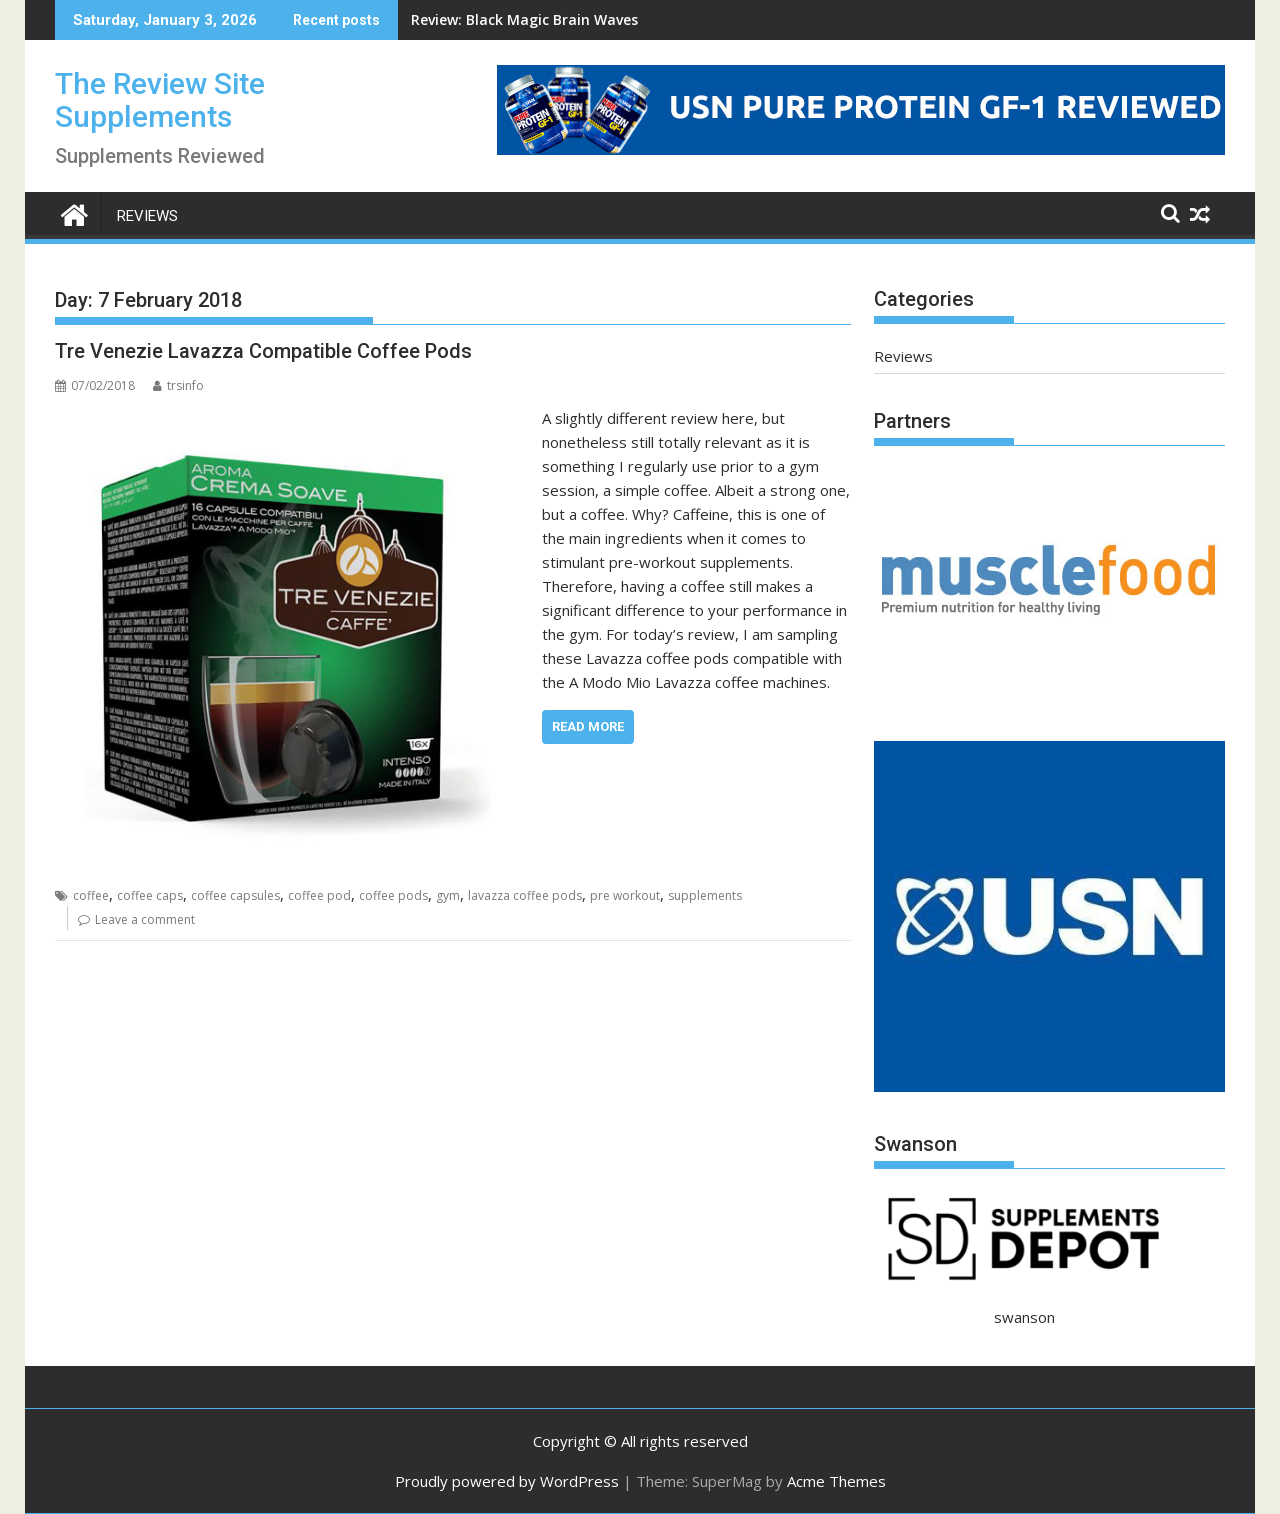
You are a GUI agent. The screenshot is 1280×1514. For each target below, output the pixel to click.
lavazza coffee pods (525, 895)
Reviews (147, 216)
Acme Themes (836, 1481)
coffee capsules (235, 895)
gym (448, 895)
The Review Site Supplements (160, 100)
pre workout (625, 895)
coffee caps (150, 895)
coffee (91, 895)
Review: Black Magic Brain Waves (524, 19)
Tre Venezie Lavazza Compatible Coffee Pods (263, 351)
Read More (588, 726)
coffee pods (393, 895)
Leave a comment (145, 919)
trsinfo (178, 385)
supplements (705, 895)
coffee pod (319, 895)
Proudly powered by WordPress (507, 1481)
